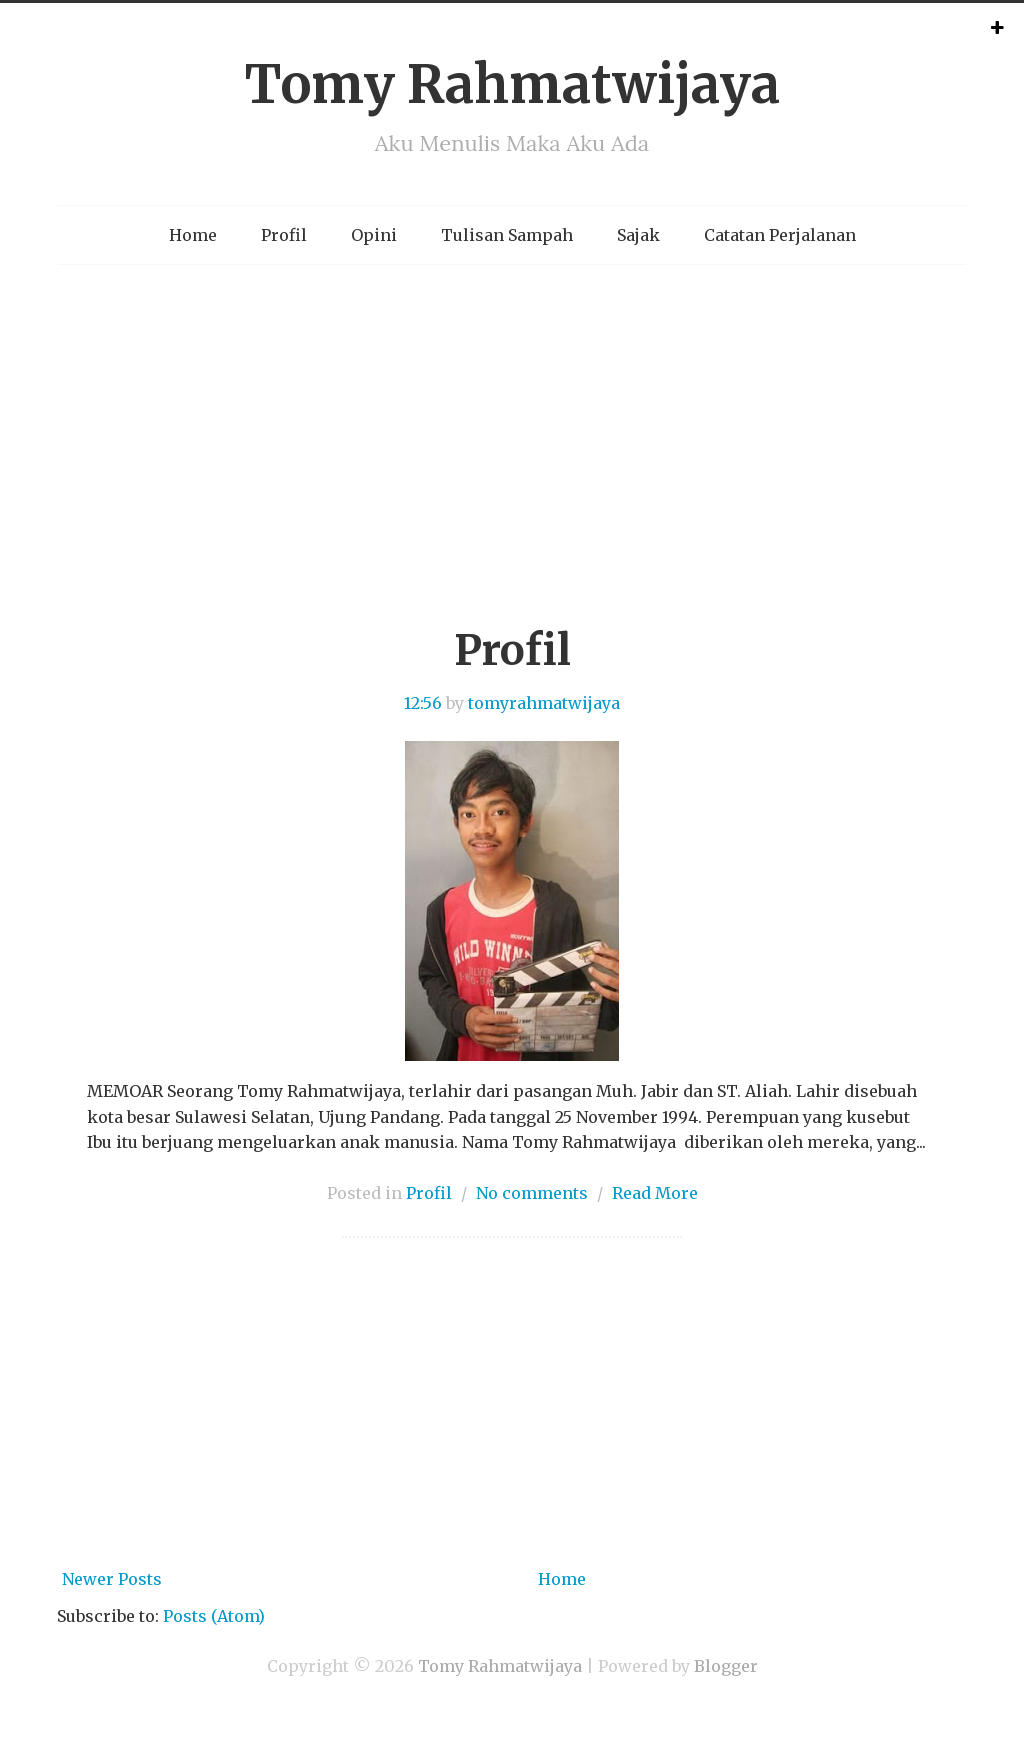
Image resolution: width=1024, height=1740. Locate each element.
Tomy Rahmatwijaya (512, 84)
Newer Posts (112, 1579)
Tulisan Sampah (507, 235)
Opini (374, 235)
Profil (284, 235)
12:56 (423, 703)
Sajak (638, 235)
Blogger (726, 1666)
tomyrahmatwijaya (544, 703)
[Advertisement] (512, 465)
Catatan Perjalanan (780, 235)
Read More (655, 1193)
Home (193, 235)
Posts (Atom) (214, 1616)
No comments (532, 1193)
